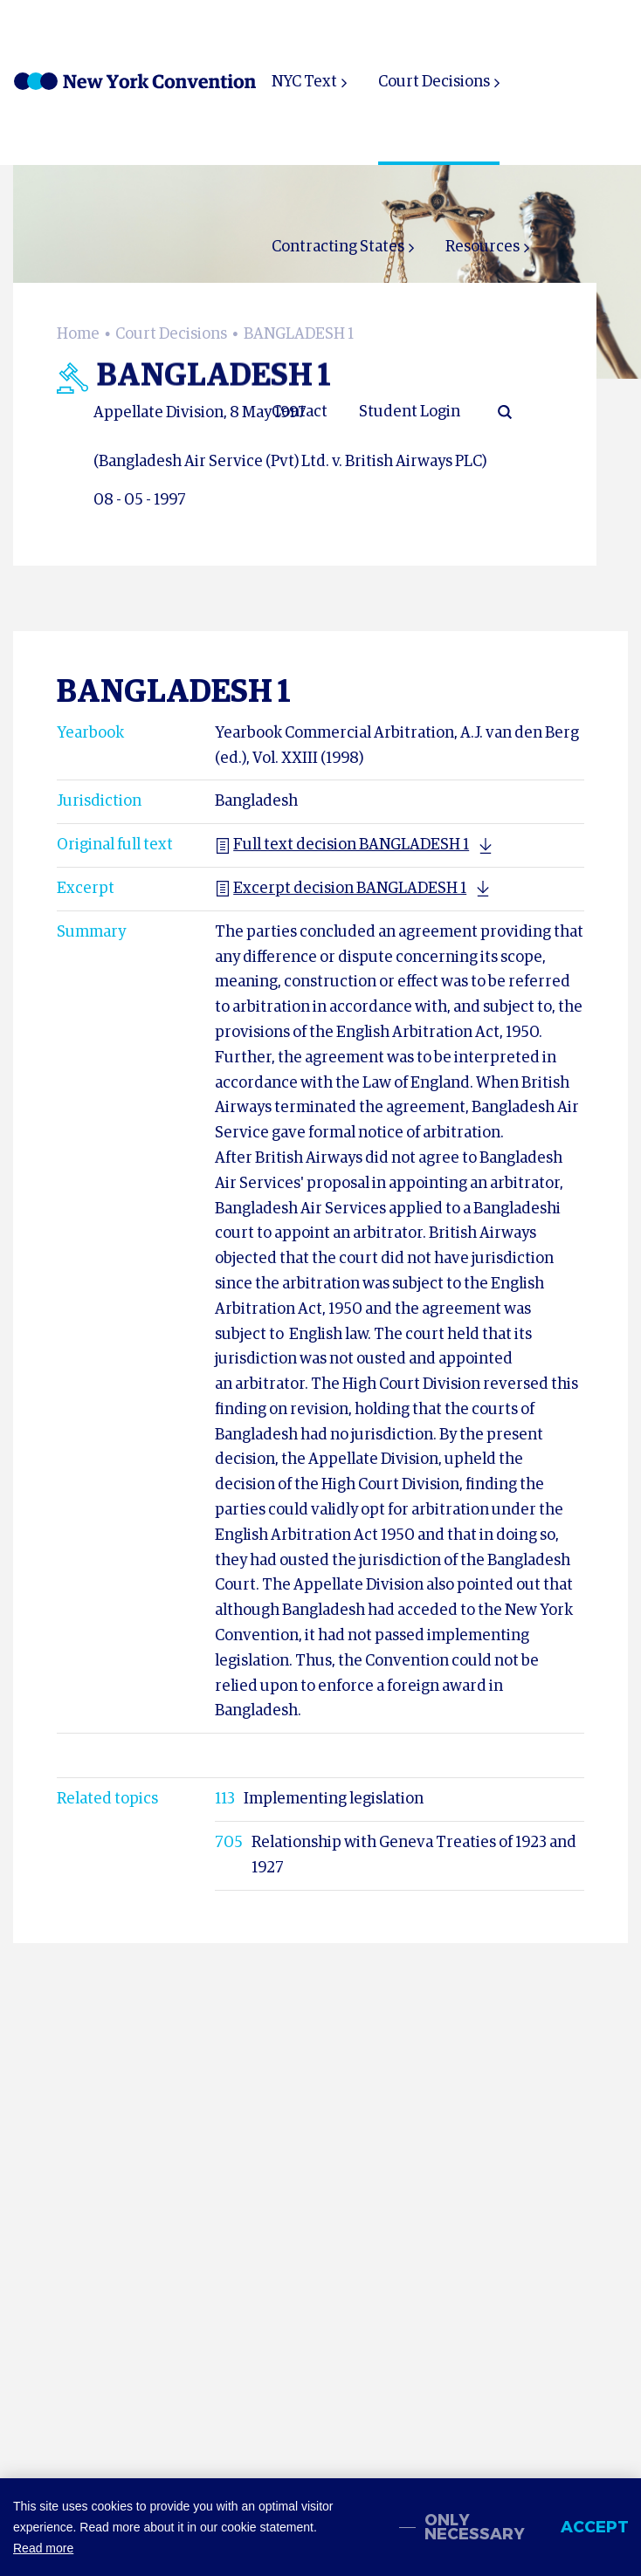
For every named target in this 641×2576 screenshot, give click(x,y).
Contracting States (338, 247)
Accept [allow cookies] (594, 2527)
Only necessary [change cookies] (474, 2527)
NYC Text (304, 82)
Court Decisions (434, 82)
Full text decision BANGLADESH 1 (342, 845)
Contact (299, 412)
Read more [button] (43, 2548)
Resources (482, 247)
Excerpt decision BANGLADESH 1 (340, 888)
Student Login (409, 412)
